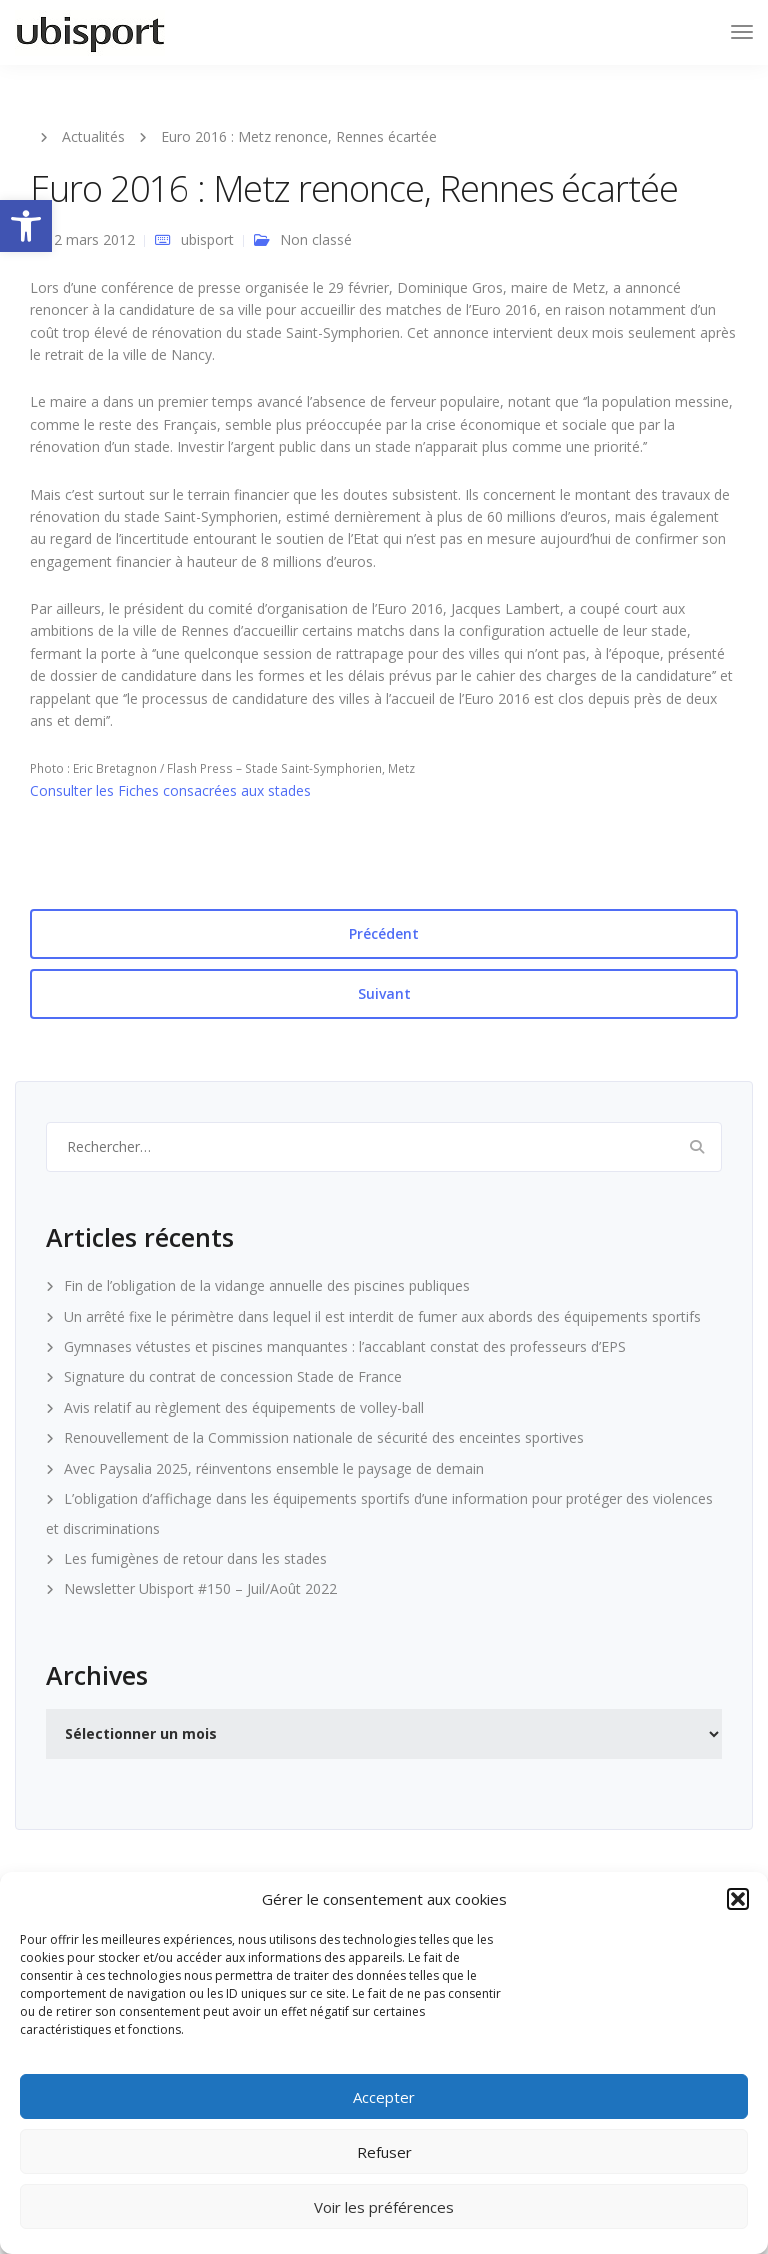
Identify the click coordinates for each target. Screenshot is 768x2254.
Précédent (384, 933)
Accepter (384, 2097)
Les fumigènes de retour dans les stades (195, 1558)
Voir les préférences (384, 2207)
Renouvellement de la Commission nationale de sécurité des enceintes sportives (324, 1437)
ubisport (207, 239)
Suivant (384, 993)
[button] (26, 226)
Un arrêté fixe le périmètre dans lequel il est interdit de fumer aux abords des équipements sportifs (382, 1316)
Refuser (384, 2152)
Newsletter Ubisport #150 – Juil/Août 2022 (200, 1588)
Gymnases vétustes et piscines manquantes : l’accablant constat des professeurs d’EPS (345, 1346)
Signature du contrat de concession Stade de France (233, 1376)
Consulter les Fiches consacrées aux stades (170, 790)
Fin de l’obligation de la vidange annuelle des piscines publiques (267, 1285)
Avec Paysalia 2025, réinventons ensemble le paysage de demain (274, 1468)
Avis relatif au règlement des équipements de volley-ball (244, 1407)
